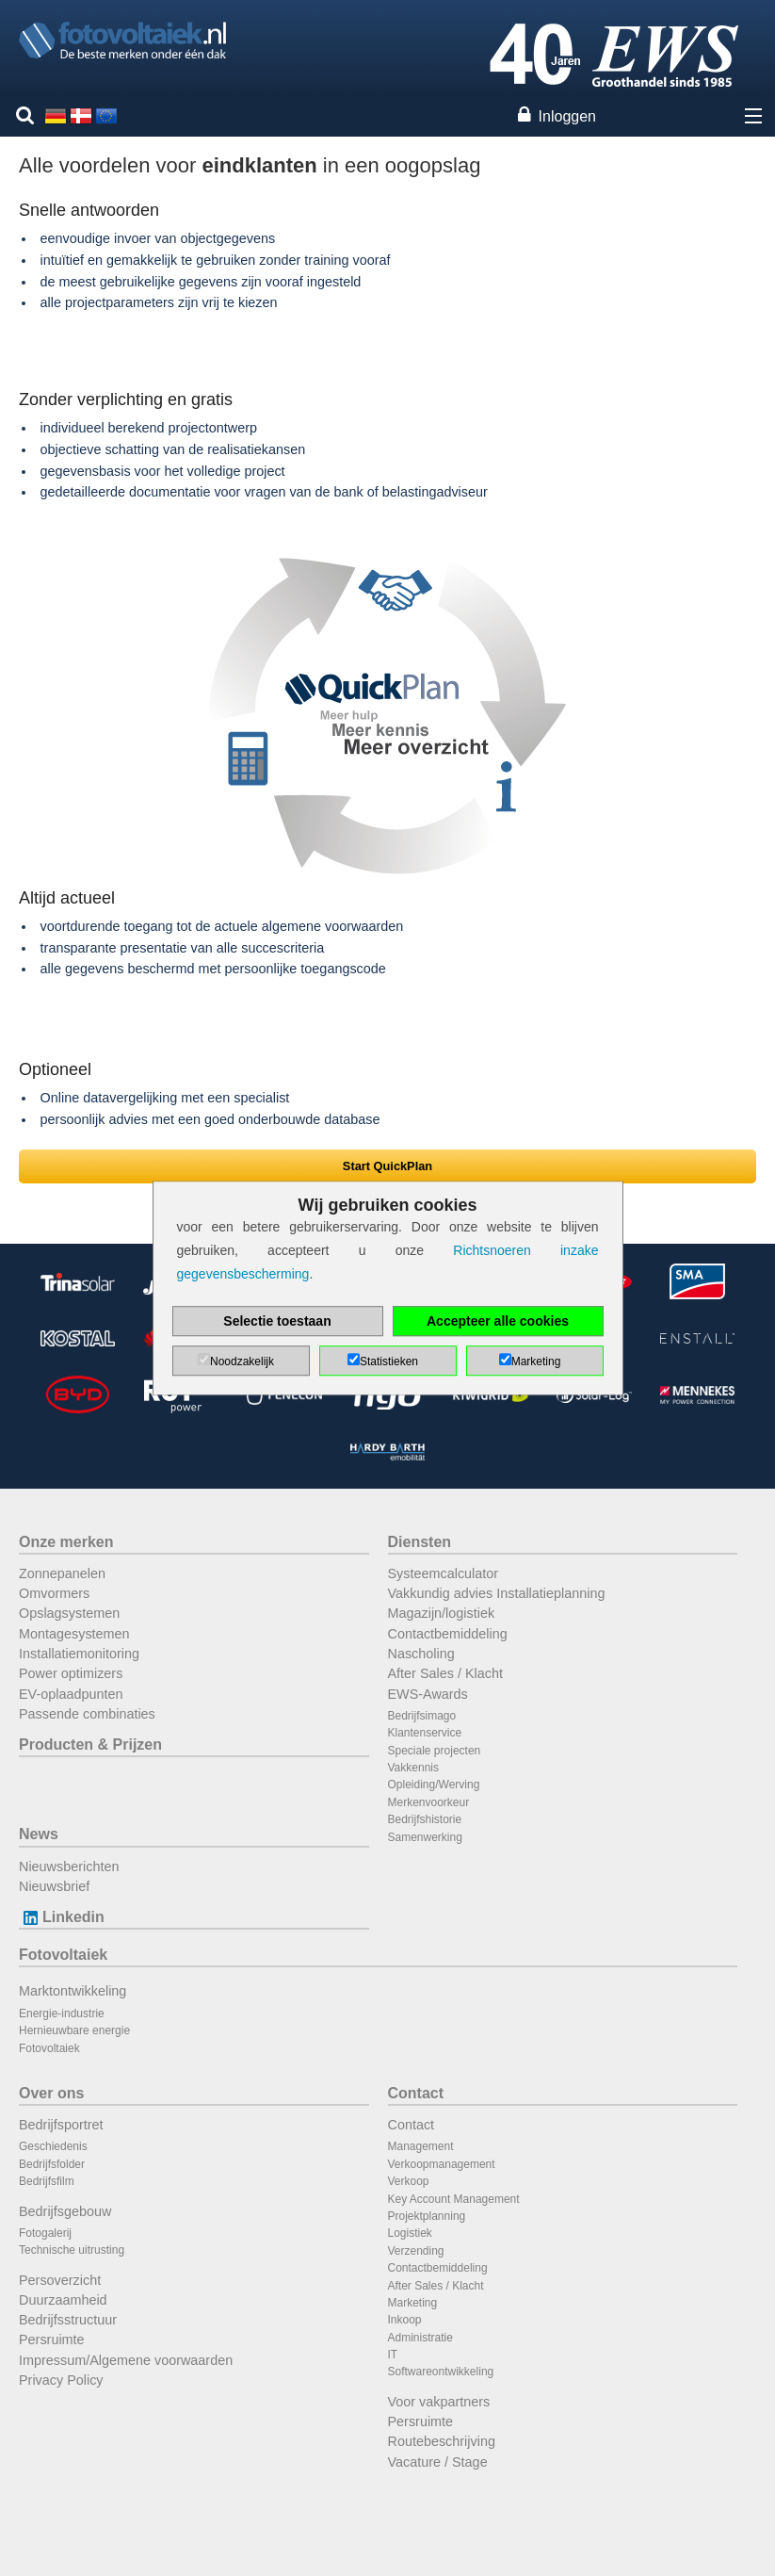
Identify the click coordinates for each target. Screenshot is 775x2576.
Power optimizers (70, 1673)
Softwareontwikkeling (441, 2371)
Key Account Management (454, 2199)
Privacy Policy (61, 2380)
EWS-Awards (428, 1694)
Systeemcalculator (443, 1573)
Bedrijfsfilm (46, 2181)
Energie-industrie (62, 2013)
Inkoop (405, 2319)
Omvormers (54, 1593)
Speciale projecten (434, 1750)
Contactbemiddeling (448, 1633)
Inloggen (567, 116)
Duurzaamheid (63, 2299)
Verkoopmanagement (441, 2164)
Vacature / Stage (438, 2462)
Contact (416, 2093)
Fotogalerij (45, 2233)
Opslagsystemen (69, 1613)
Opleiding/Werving (434, 1784)
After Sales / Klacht (445, 1673)
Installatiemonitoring (79, 1653)
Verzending (416, 2251)
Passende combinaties (87, 1713)
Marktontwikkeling (72, 1990)
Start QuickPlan (387, 1166)
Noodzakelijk (242, 1361)
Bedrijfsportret (61, 2124)
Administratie (420, 2337)
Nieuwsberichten (69, 1866)
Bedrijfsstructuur (68, 2319)
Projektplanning (427, 2216)
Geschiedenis (53, 2146)
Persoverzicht (60, 2280)
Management (421, 2146)
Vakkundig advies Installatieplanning (496, 1593)
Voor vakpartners (439, 2401)
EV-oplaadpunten (70, 1694)
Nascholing (421, 1653)
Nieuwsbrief (54, 1886)
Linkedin (62, 1917)
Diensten (420, 1542)
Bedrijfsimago (422, 1715)
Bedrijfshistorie (425, 1819)
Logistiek (410, 2233)
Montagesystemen (74, 1633)
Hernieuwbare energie (74, 2030)
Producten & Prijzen (90, 1744)
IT (393, 2354)
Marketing (413, 2302)
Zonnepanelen (62, 1573)
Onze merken (66, 1542)
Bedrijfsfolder (52, 2164)
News (38, 1834)
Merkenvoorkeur (429, 1802)
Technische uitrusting (71, 2250)
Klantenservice (425, 1732)
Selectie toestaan (277, 1321)
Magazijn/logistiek (441, 1613)
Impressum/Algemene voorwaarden (126, 2360)
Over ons (51, 2093)
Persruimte (52, 2339)
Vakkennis (413, 1767)
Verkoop (408, 2181)
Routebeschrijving (441, 2441)
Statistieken (389, 1361)
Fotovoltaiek (63, 1955)
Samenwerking (425, 1837)
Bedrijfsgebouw (65, 2211)
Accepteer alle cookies (498, 1321)
